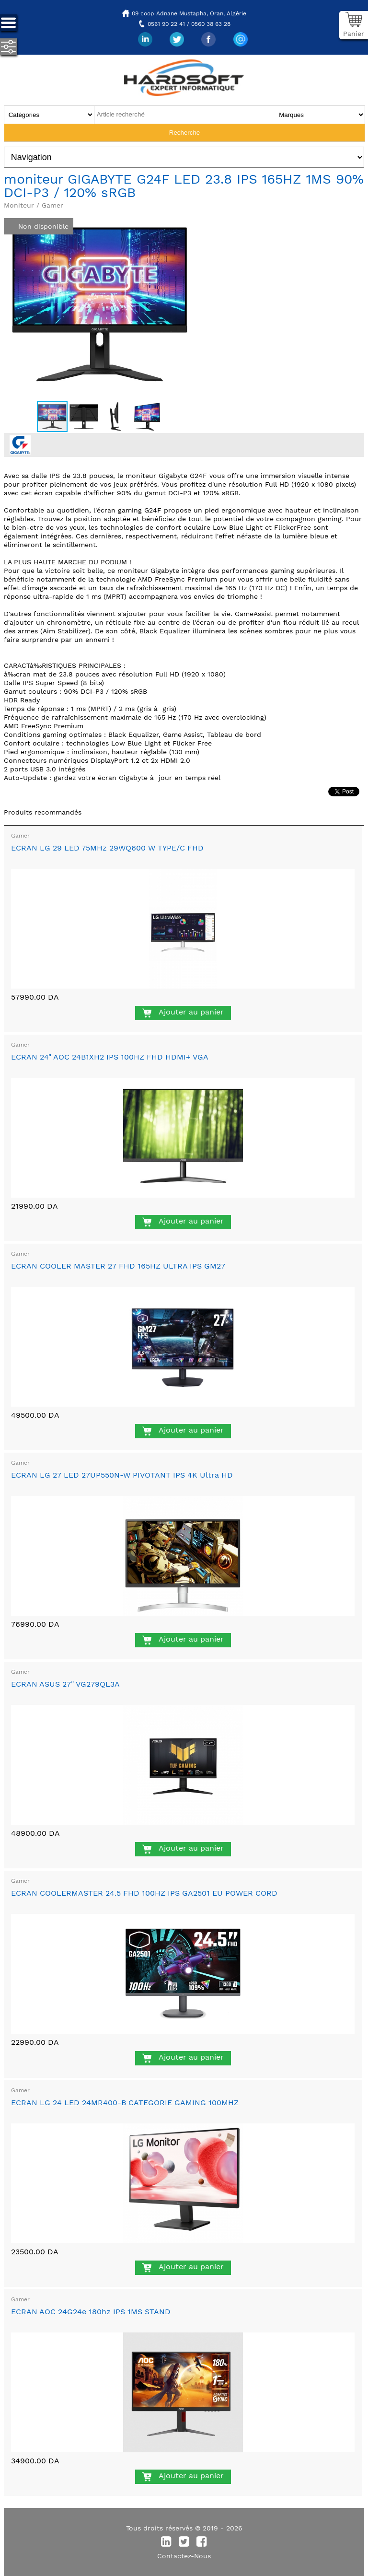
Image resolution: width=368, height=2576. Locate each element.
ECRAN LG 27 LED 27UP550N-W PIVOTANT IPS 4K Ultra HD (122, 1475)
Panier (353, 33)
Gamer (20, 835)
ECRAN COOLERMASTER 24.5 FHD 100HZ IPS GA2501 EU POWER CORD (144, 1893)
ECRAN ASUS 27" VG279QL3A (65, 1684)
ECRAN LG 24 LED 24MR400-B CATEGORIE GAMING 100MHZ (125, 2102)
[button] (187, 217)
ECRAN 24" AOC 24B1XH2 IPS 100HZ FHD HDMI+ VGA (109, 1056)
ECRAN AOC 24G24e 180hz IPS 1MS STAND (91, 2311)
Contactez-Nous (184, 2556)
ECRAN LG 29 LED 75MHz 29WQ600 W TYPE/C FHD (107, 847)
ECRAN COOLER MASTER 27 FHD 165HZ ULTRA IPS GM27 (118, 1266)
